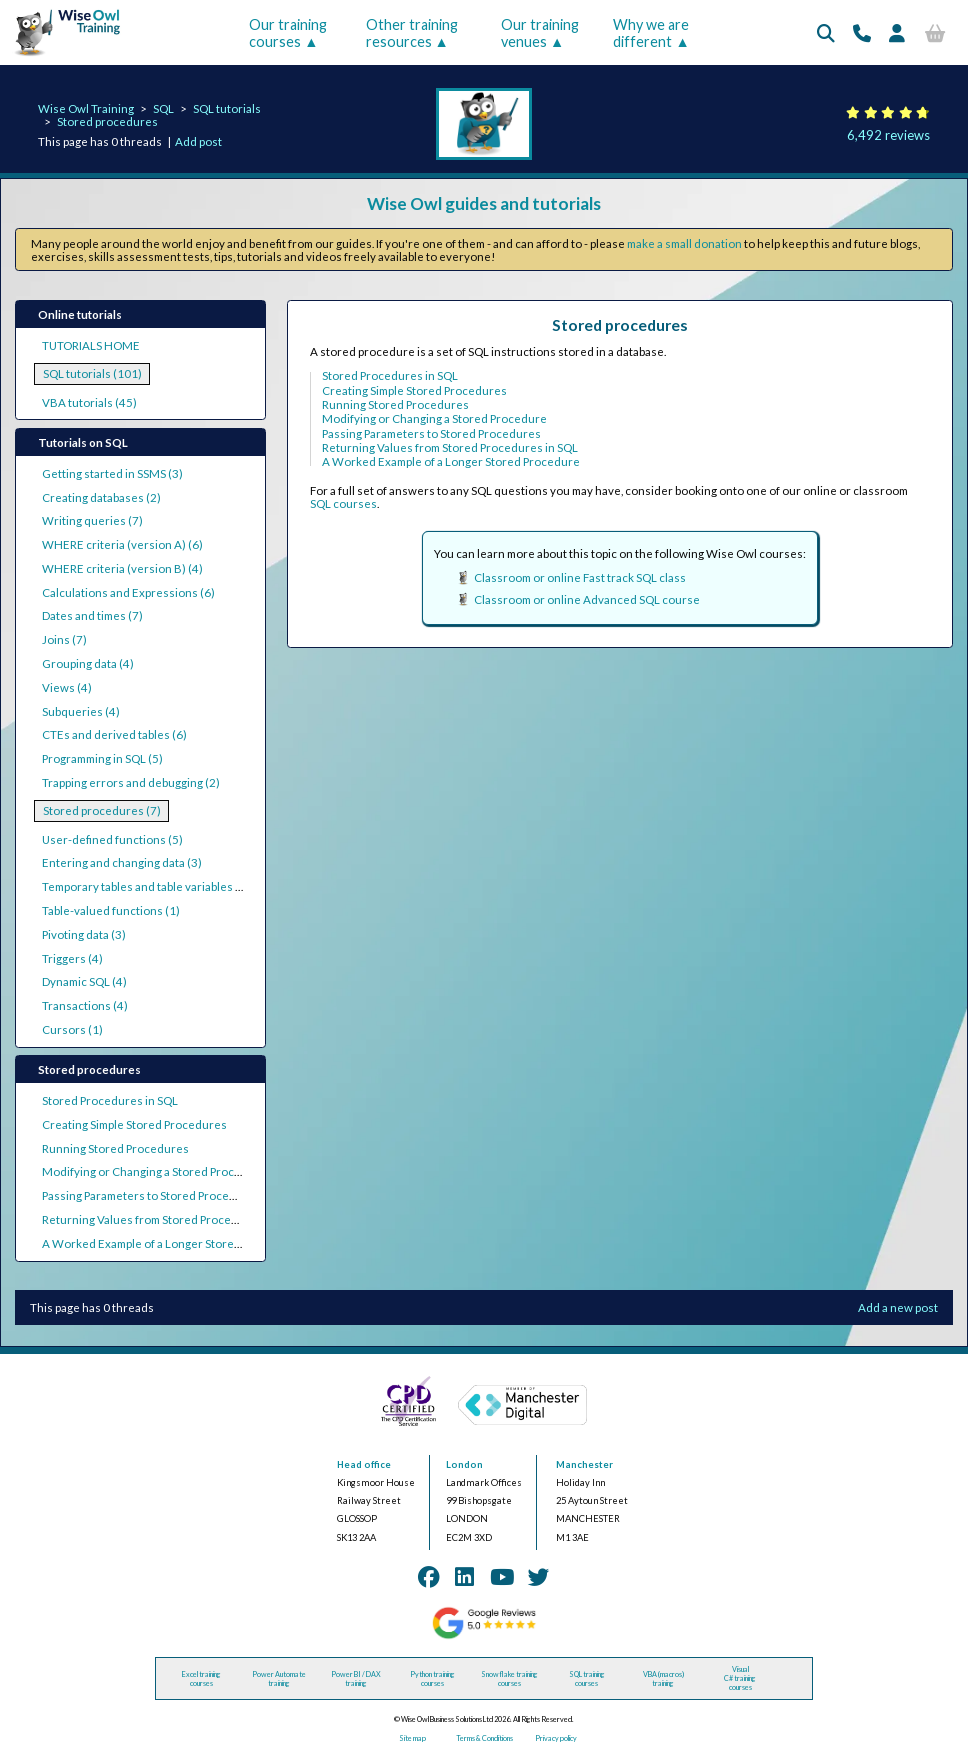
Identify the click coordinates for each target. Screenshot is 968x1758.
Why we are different (651, 33)
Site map (412, 1738)
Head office (364, 1464)
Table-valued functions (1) (111, 910)
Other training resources (412, 33)
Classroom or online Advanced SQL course (587, 599)
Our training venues (540, 33)
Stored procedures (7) (102, 810)
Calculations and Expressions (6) (128, 592)
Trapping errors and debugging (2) (131, 782)
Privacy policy (556, 1738)
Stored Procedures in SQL (110, 1100)
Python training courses (432, 1679)
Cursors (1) (72, 1029)
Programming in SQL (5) (102, 758)
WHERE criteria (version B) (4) (122, 568)
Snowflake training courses (509, 1679)
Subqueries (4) (81, 711)
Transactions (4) (85, 1005)
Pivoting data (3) (84, 934)
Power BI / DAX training (356, 1679)
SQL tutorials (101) (92, 373)
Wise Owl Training (86, 108)
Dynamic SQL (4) (84, 981)
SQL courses (343, 503)
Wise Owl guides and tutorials (484, 203)
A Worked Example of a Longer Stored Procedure (171, 1243)
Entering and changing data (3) (122, 862)
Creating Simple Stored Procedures (134, 1124)
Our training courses (288, 33)
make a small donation (684, 243)
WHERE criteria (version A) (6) (122, 544)
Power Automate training (279, 1679)
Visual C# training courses (740, 1678)
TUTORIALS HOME (91, 345)
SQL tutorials (227, 108)
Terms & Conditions (484, 1738)
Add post (198, 141)
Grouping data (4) (88, 663)
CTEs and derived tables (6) (114, 734)
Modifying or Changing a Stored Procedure (154, 1171)
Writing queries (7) (92, 520)
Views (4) (67, 687)
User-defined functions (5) (112, 839)
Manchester (584, 1464)
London (464, 1464)
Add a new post (898, 1307)
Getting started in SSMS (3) (112, 473)
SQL (163, 108)
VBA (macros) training (663, 1679)
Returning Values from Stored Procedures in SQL (170, 1219)
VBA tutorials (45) (89, 402)
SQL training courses (587, 1679)
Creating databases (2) (101, 497)
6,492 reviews (888, 135)
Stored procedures (107, 121)
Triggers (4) (72, 958)
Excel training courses (201, 1679)
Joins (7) (64, 639)
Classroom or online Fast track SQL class (580, 577)
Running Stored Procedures (115, 1148)
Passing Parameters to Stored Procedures (151, 1195)
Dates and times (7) (92, 615)
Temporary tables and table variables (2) (146, 886)
